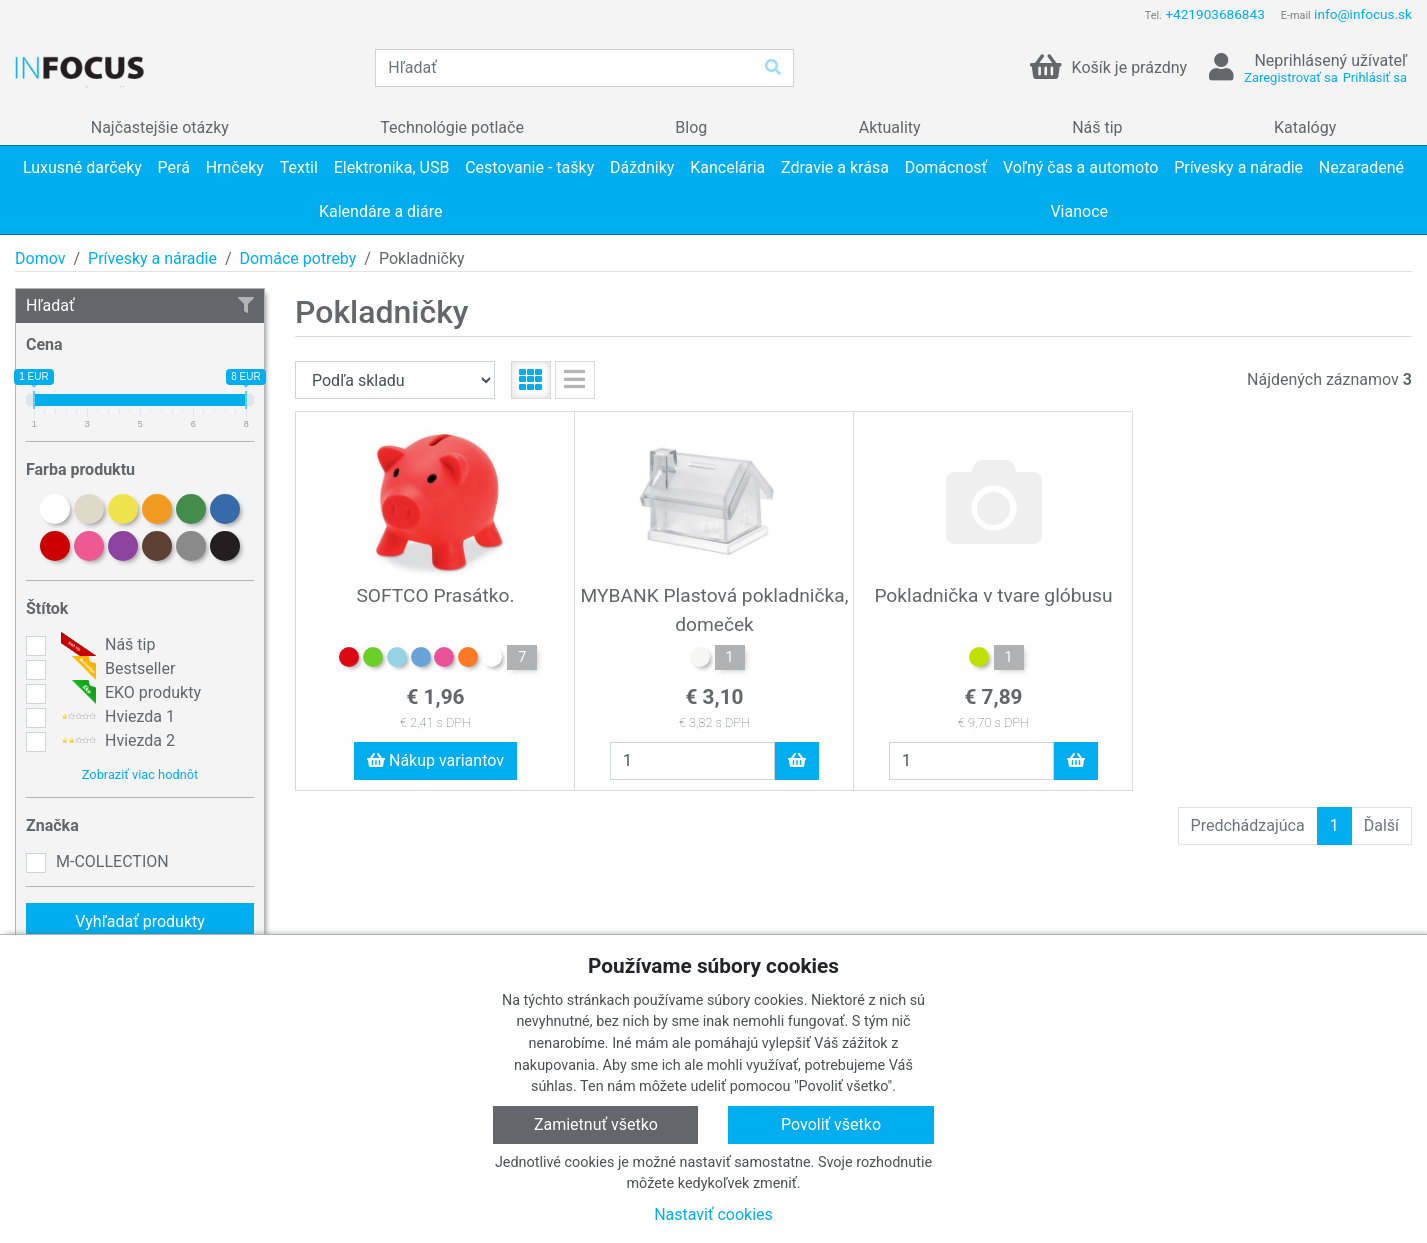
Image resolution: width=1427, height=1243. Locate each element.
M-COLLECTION (112, 861)
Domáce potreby (298, 258)
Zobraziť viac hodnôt (140, 774)
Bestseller (115, 669)
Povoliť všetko (831, 1124)
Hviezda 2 (115, 741)
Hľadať (140, 305)
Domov (40, 258)
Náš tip (105, 645)
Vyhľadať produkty (140, 921)
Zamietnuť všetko (596, 1124)
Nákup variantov (435, 760)
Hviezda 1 (115, 717)
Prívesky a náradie (152, 258)
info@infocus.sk (1363, 14)
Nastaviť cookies (713, 1214)
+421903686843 (1214, 14)
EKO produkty (128, 693)
